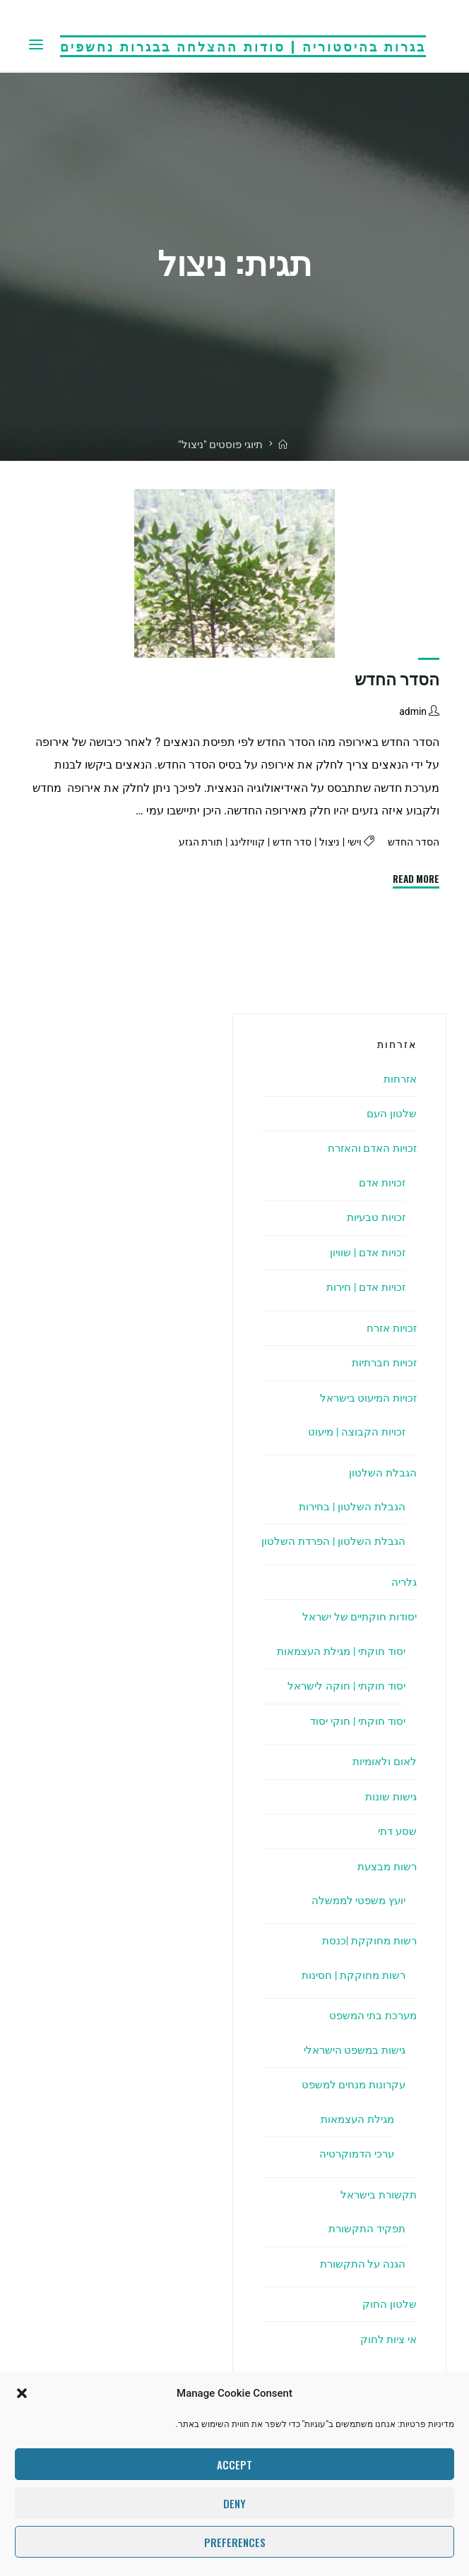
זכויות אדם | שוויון (364, 1252)
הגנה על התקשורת (360, 2263)
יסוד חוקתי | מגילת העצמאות (336, 1651)
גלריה (403, 1582)
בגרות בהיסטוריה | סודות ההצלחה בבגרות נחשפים (243, 45)
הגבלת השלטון (382, 1472)
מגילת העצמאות (354, 2119)
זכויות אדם (380, 1182)
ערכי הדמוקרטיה (354, 2153)
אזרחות (399, 1078)
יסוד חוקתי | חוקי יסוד (354, 1721)
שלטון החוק (389, 2304)
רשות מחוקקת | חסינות (351, 1975)
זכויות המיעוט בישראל (365, 1397)
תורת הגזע (190, 843)
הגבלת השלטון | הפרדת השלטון (330, 1541)
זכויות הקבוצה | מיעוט (353, 1431)
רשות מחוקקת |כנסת (367, 1940)
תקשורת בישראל (376, 2194)
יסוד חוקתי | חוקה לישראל (343, 1685)
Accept (234, 2464)
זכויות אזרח (389, 1328)
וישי (350, 843)
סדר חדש (286, 843)
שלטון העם (391, 1113)
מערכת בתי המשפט (370, 2015)
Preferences (235, 2542)
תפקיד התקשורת (364, 2228)
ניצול (325, 843)
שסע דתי (396, 1831)
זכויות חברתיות (382, 1362)
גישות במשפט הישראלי (351, 2050)
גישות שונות (389, 1796)
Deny (234, 2503)
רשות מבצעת (385, 1866)
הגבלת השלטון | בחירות (350, 1506)
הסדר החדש (397, 680)
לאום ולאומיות (382, 1761)
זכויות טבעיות (374, 1217)
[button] (22, 2393)
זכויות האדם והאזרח (369, 1148)
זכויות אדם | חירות (362, 1287)
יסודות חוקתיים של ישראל (356, 1616)
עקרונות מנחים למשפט (350, 2084)
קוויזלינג (239, 843)
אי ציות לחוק (386, 2339)
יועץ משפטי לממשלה (355, 1900)
